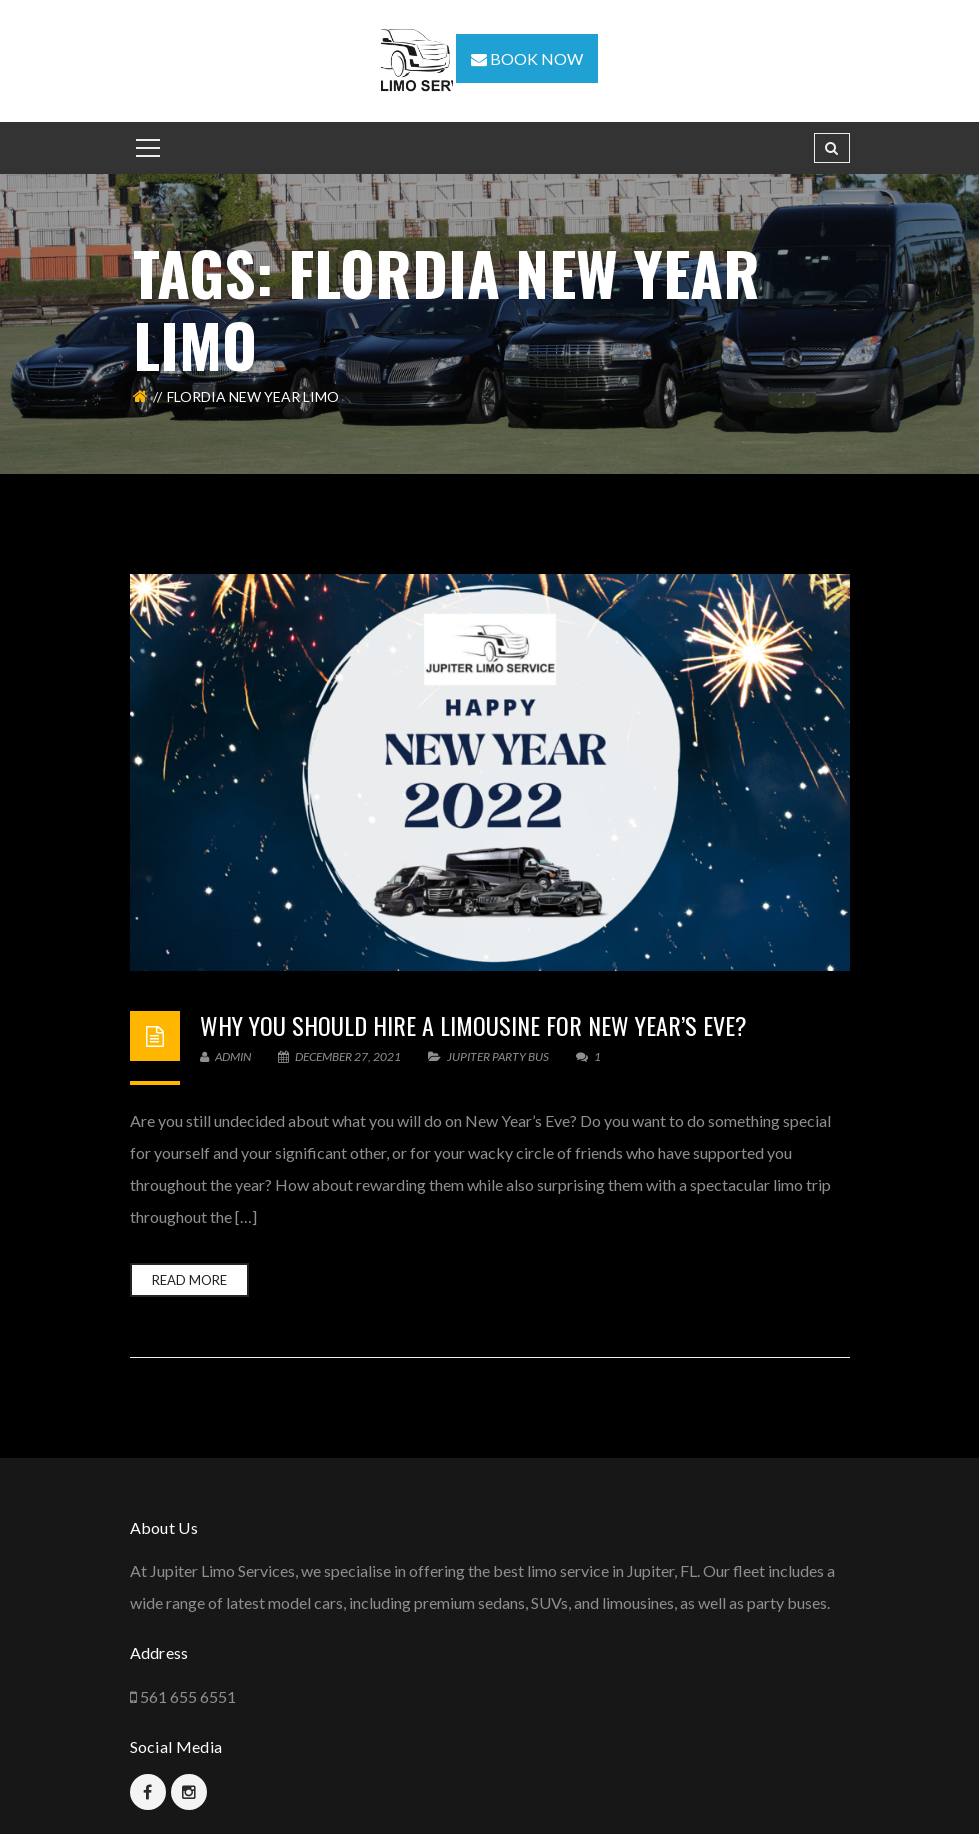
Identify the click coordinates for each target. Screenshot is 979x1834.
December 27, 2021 (340, 1056)
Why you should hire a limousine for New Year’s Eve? (473, 1025)
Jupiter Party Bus (498, 1056)
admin (225, 1056)
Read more (189, 1280)
